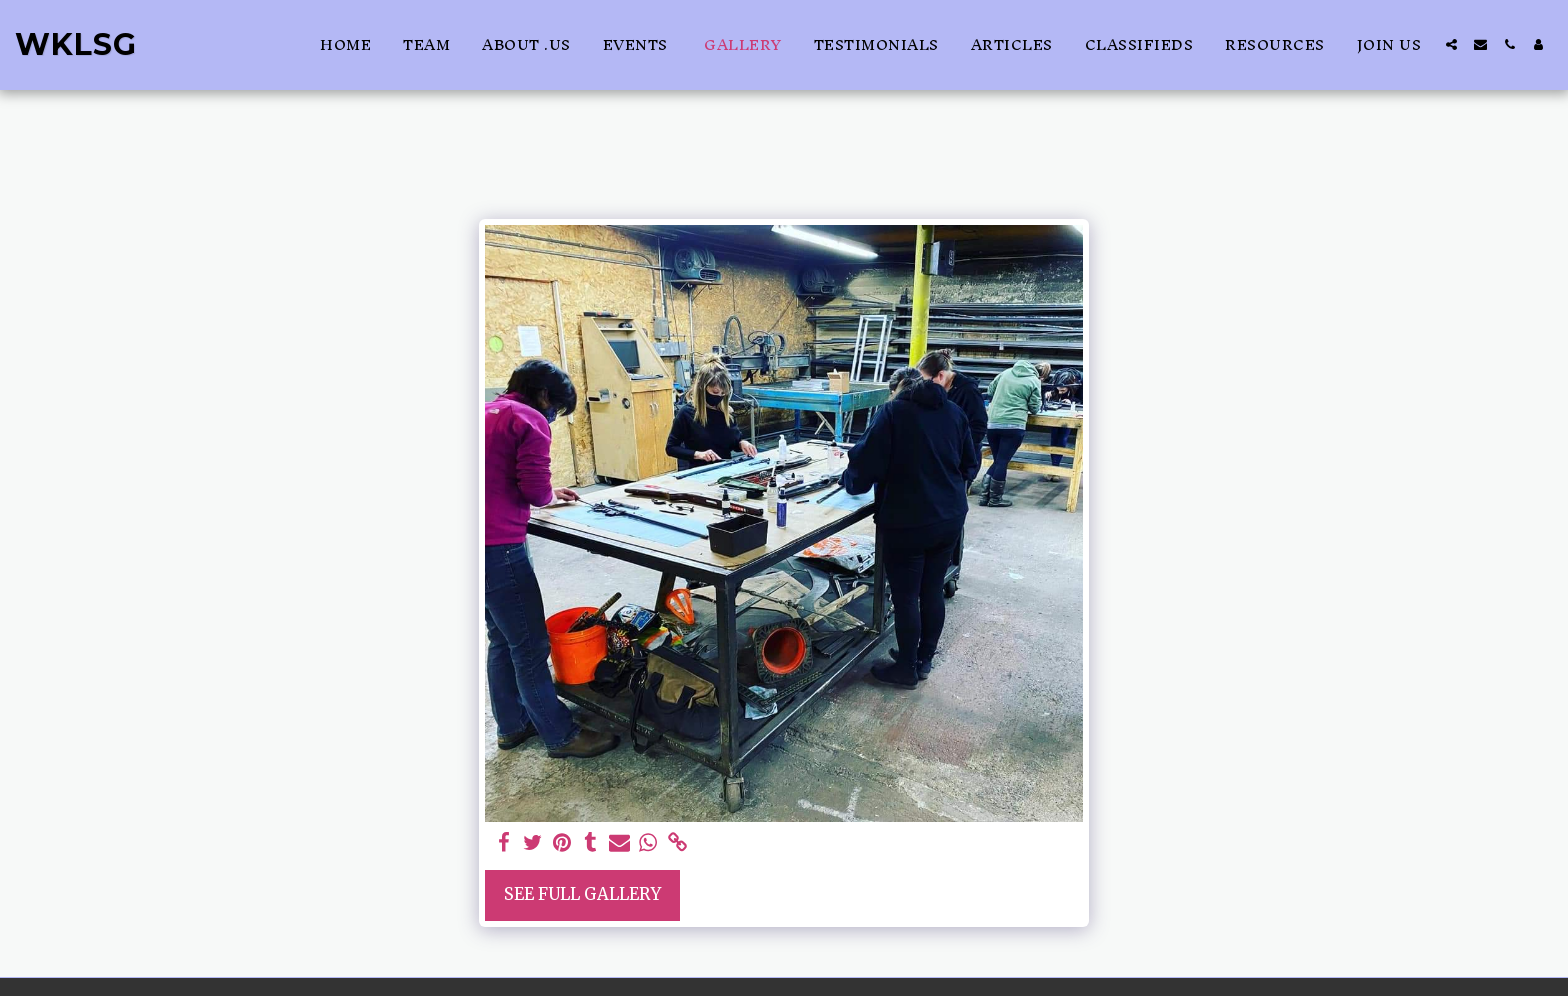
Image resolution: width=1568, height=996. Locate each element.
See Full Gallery (582, 894)
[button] (1451, 44)
